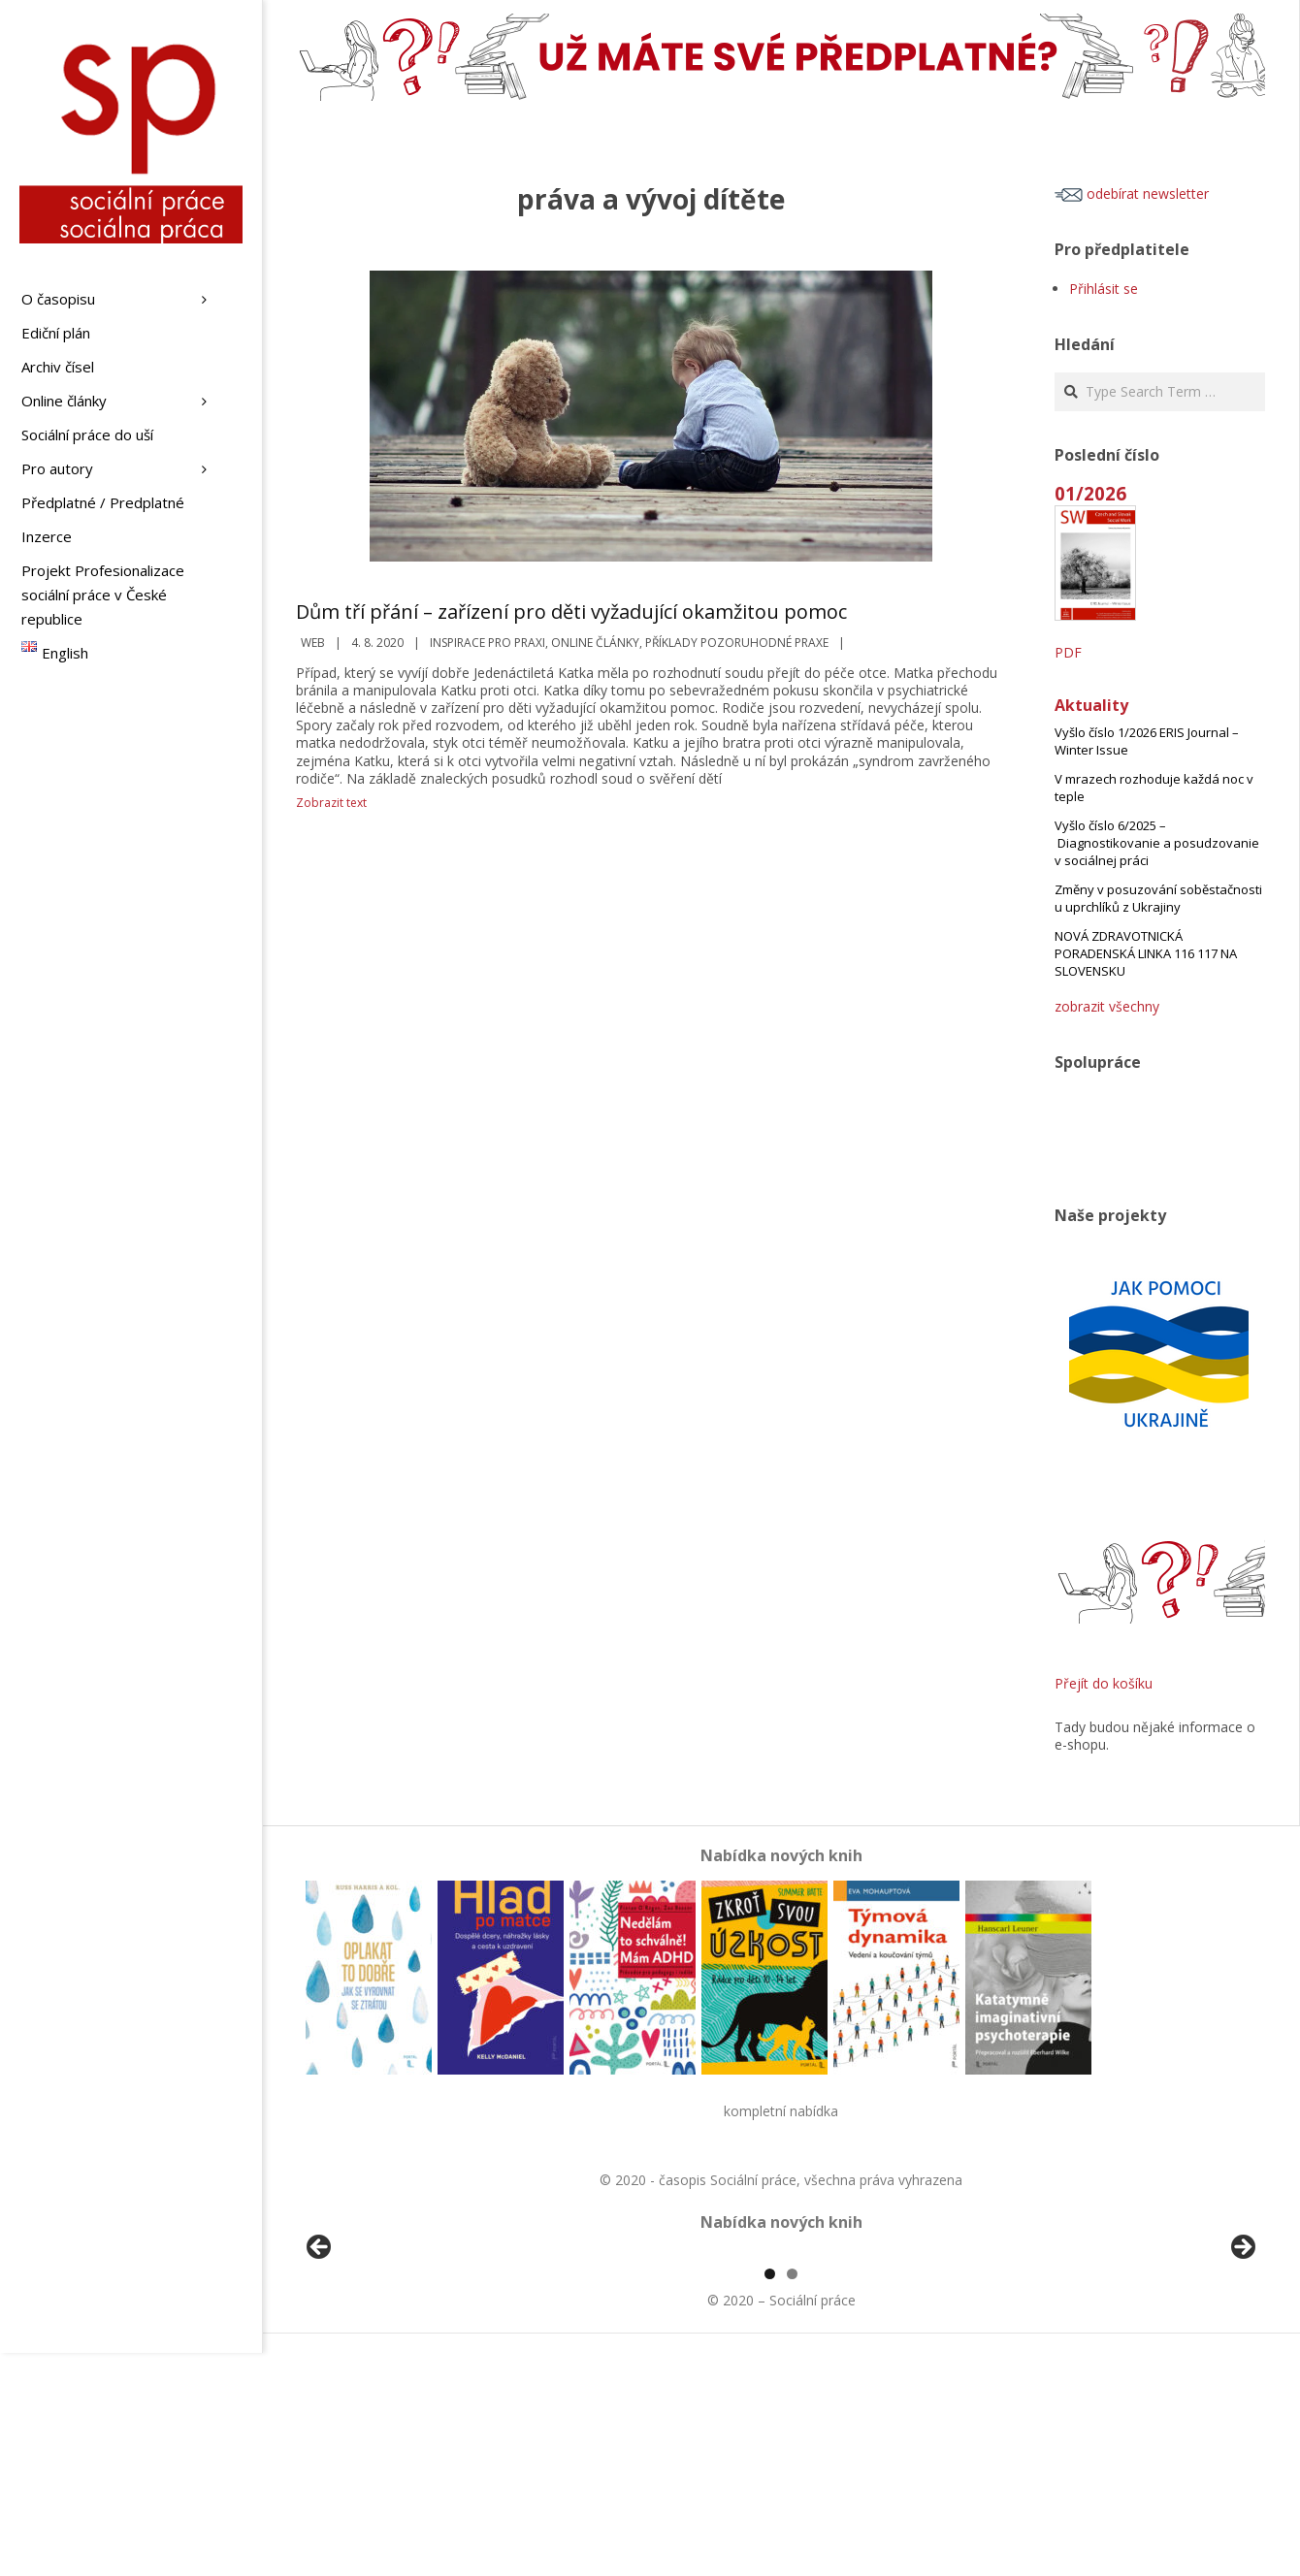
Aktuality (1091, 705)
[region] (781, 2364)
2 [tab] (792, 2497)
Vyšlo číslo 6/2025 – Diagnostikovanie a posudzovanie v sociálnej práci (1157, 843)
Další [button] (1241, 2359)
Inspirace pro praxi (487, 642)
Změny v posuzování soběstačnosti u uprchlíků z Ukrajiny (1158, 898)
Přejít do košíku (1104, 1683)
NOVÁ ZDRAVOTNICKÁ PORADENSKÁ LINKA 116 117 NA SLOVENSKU (1146, 953)
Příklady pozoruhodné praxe (737, 642)
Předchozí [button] (320, 2359)
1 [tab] (769, 2497)
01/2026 (1090, 493)
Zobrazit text (331, 802)
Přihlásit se (1103, 288)
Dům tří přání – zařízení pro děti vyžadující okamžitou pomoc (571, 611)
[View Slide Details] (373, 2364)
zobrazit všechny (1107, 1006)
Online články (595, 642)
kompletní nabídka (781, 2111)
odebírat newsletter (1132, 193)
